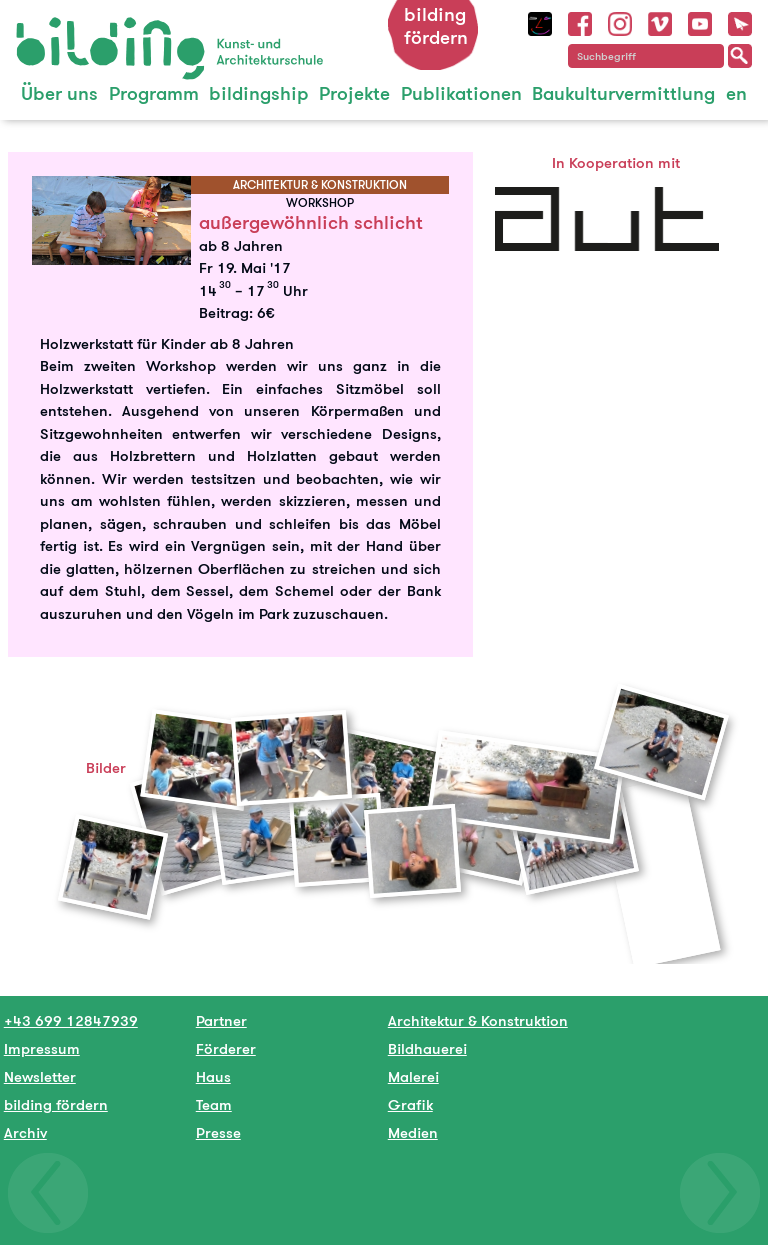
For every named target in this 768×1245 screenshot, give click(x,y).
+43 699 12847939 (71, 1020)
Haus (213, 1076)
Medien (413, 1132)
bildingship (259, 93)
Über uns (59, 93)
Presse (218, 1132)
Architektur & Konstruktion (478, 1020)
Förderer (226, 1048)
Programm (154, 93)
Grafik (410, 1104)
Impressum (42, 1048)
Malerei (413, 1076)
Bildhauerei (427, 1048)
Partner (221, 1020)
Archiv (25, 1132)
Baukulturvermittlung (623, 93)
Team (214, 1104)
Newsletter (40, 1076)
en (736, 93)
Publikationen (461, 93)
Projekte (354, 93)
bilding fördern (436, 26)
